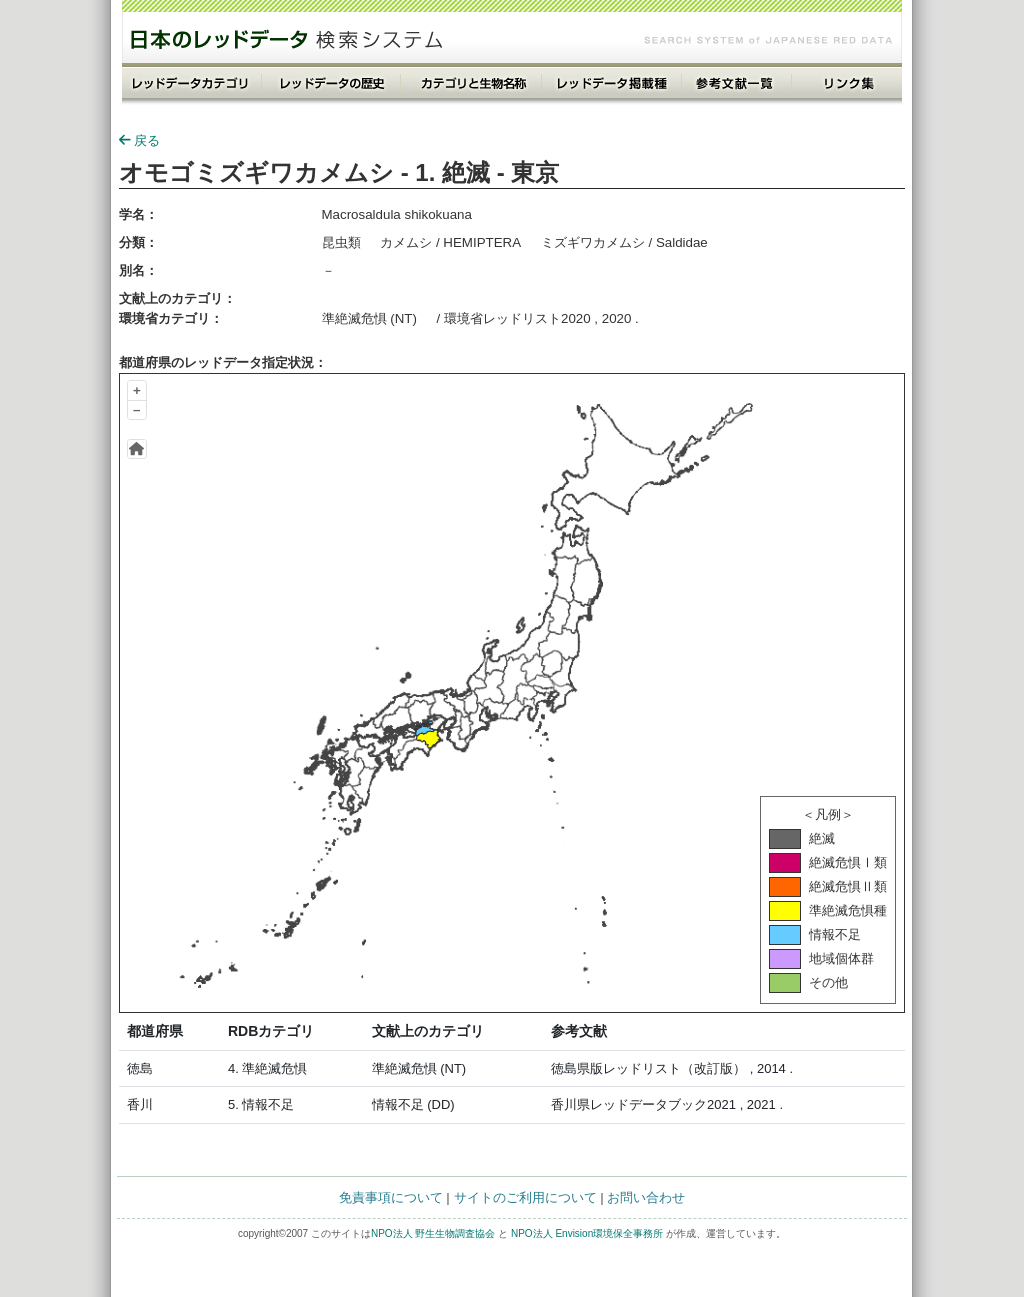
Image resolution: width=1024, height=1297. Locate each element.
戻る (139, 140)
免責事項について (391, 1197)
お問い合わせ (646, 1197)
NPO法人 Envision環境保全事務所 (587, 1233)
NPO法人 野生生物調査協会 (433, 1233)
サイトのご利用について (525, 1197)
